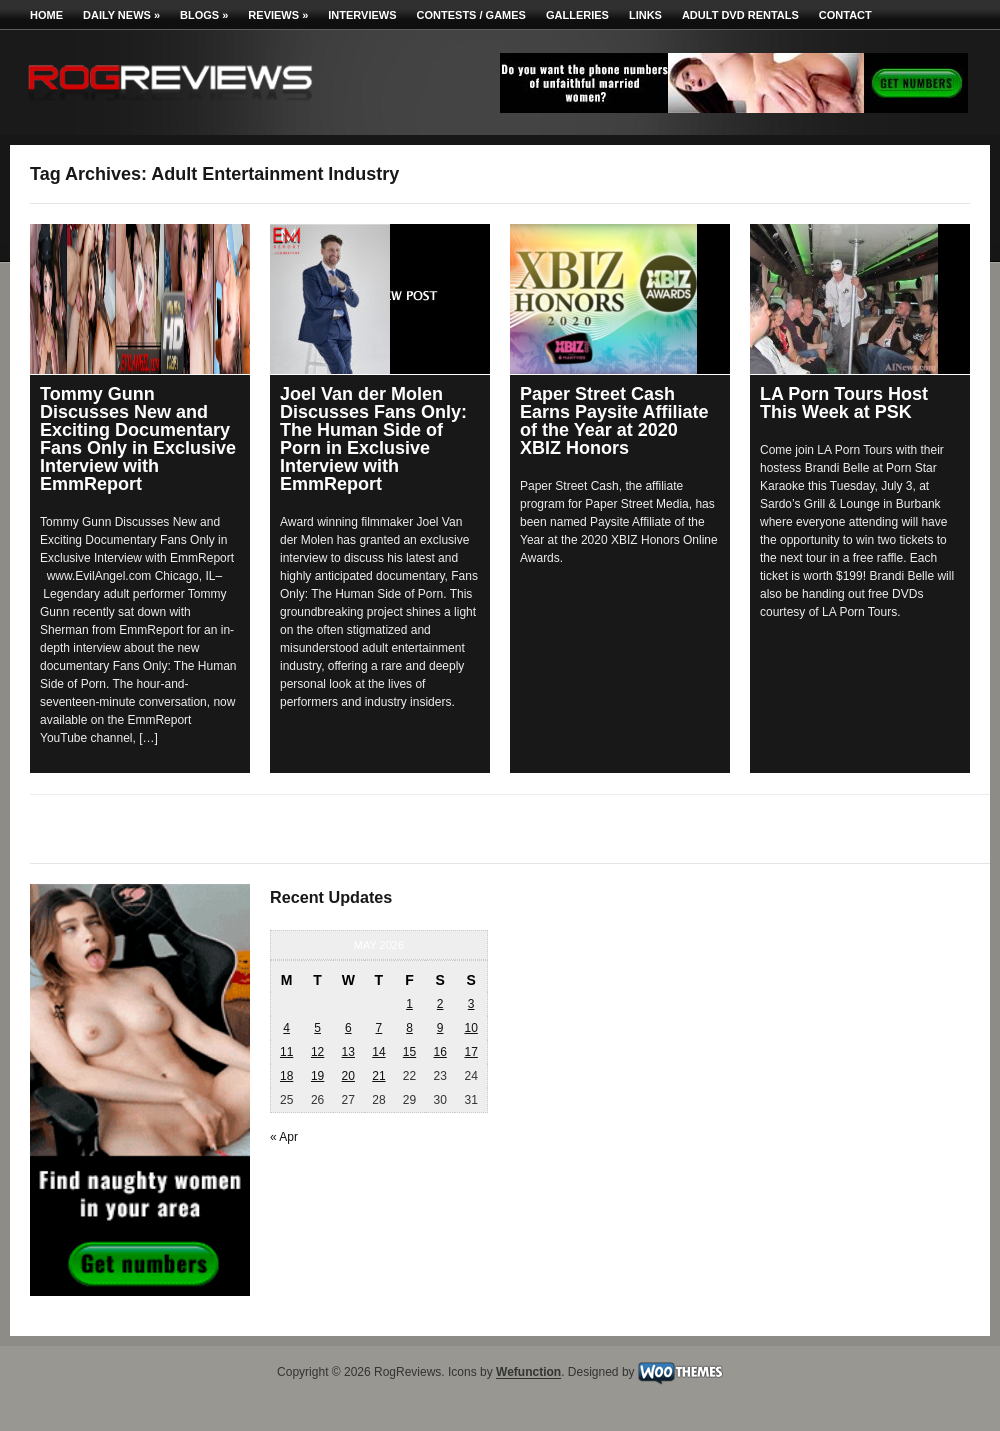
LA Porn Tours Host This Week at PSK (844, 403)
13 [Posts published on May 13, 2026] (348, 1052)
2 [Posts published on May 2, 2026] (440, 1004)
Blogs (204, 15)
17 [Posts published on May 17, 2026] (470, 1052)
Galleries (577, 15)
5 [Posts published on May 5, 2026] (317, 1028)
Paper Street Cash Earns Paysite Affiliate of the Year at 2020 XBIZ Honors (614, 421)
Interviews (362, 15)
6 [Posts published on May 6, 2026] (348, 1028)
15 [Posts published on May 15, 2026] (409, 1052)
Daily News (121, 15)
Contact (845, 15)
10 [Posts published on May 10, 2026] (470, 1028)
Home (46, 15)
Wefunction (528, 1373)
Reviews (278, 15)
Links (645, 15)
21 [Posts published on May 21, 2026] (378, 1076)
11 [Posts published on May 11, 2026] (286, 1052)
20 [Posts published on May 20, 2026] (348, 1076)
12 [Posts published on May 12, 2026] (317, 1052)
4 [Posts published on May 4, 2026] (286, 1028)
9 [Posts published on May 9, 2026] (440, 1028)
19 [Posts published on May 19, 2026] (317, 1076)
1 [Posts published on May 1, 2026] (409, 1004)
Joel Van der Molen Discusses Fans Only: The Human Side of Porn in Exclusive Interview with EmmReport (373, 439)
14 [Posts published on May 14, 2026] (378, 1052)
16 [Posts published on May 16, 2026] (439, 1052)
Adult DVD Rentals (740, 15)
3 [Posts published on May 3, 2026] (471, 1004)
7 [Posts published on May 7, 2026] (379, 1028)
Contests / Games (471, 15)
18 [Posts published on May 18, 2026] (286, 1076)
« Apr (284, 1137)
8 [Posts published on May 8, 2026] (409, 1028)
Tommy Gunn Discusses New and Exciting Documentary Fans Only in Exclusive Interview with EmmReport (138, 439)
